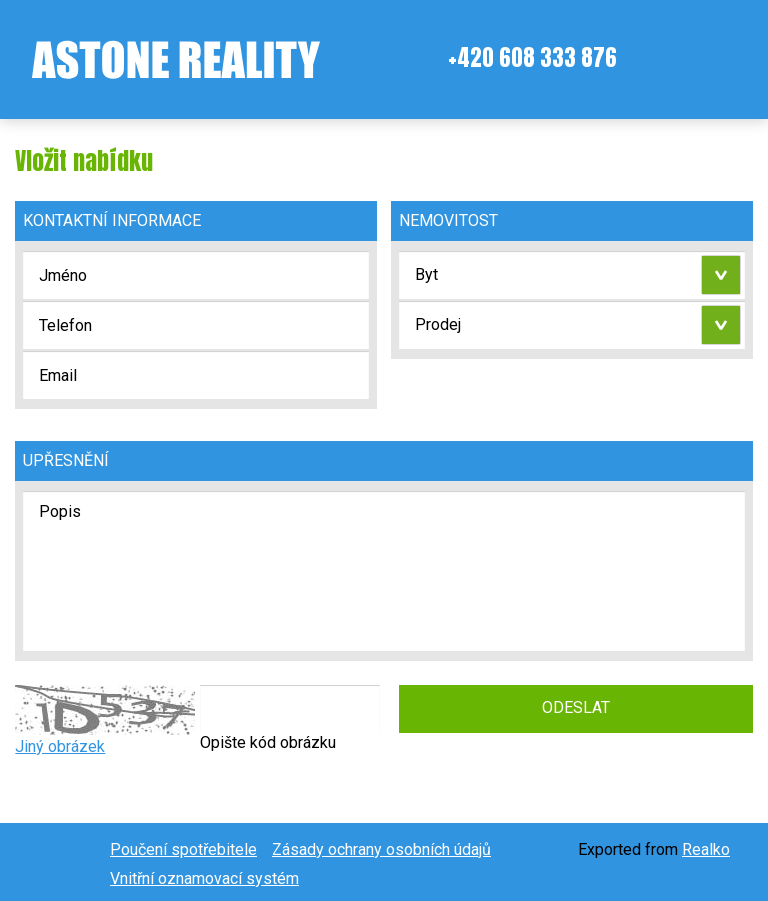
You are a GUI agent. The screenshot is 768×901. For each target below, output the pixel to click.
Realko (706, 849)
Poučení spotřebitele (183, 849)
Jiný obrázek (60, 746)
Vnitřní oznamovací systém (204, 878)
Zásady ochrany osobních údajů (381, 849)
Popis (383, 571)
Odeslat (576, 707)
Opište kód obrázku (268, 742)
